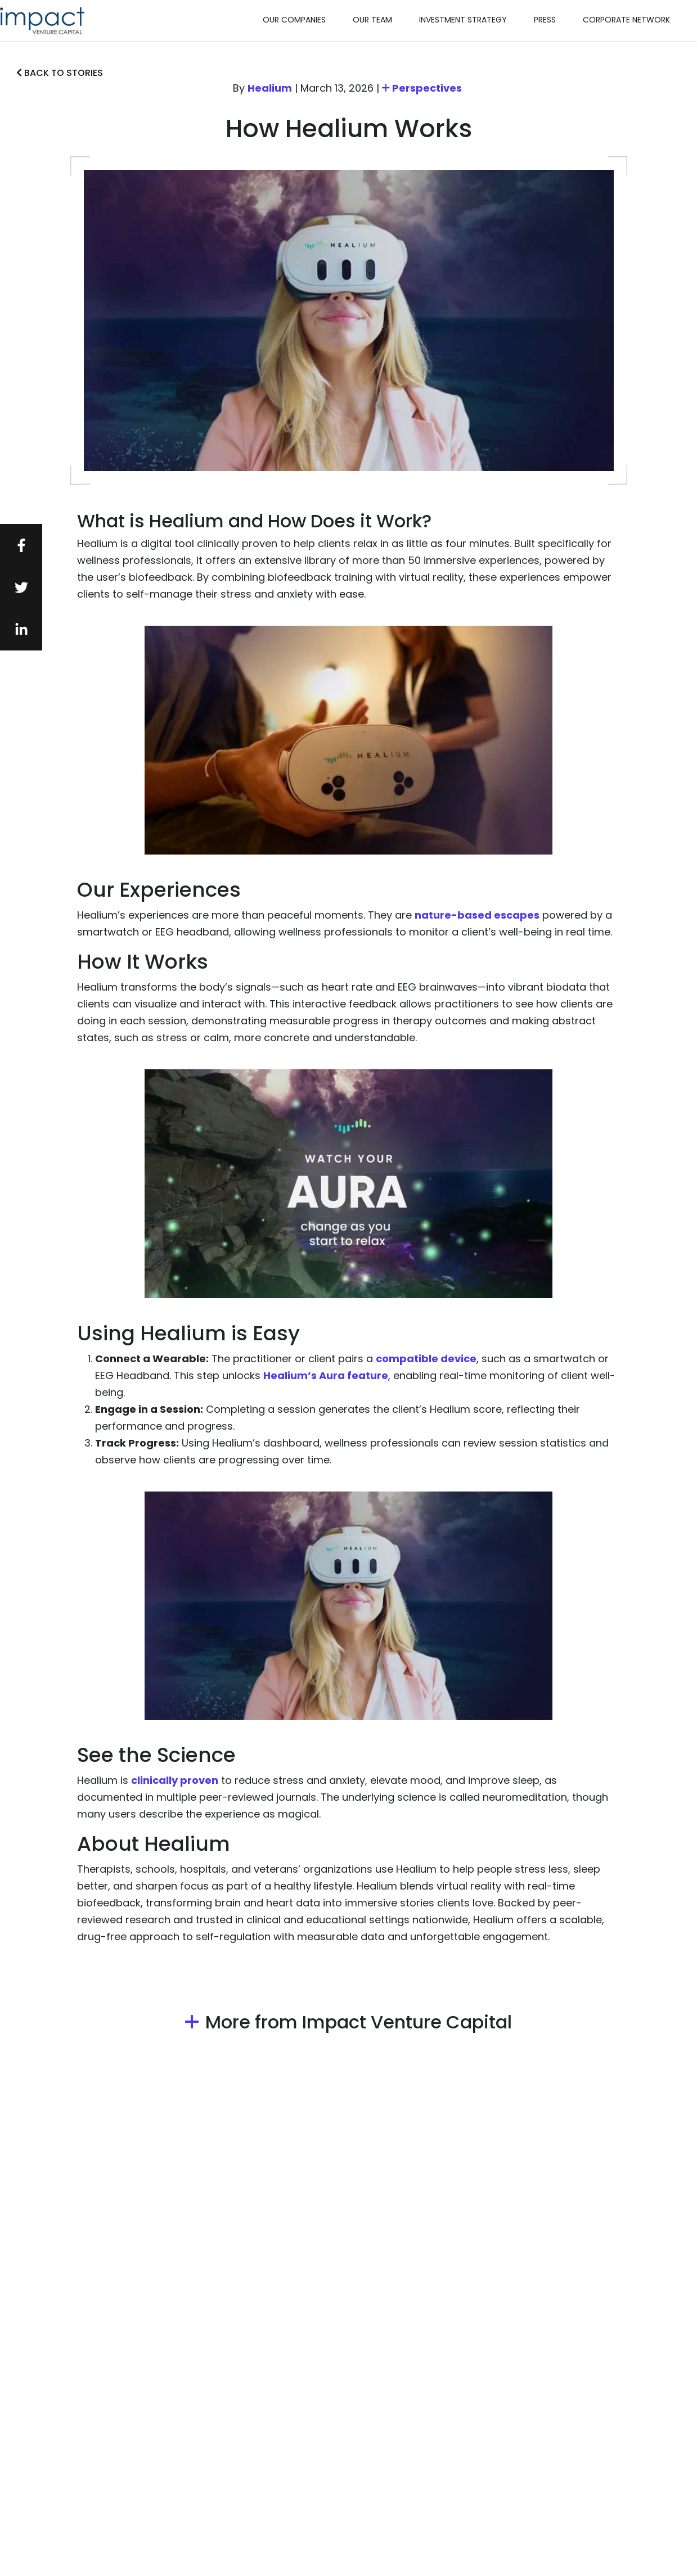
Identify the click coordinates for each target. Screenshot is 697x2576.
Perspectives (422, 88)
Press (545, 20)
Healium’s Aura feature (325, 1375)
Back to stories (59, 72)
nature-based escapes (477, 915)
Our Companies (294, 20)
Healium (270, 88)
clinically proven (174, 1780)
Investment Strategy (463, 20)
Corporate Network (626, 20)
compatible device (426, 1359)
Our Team (372, 20)
